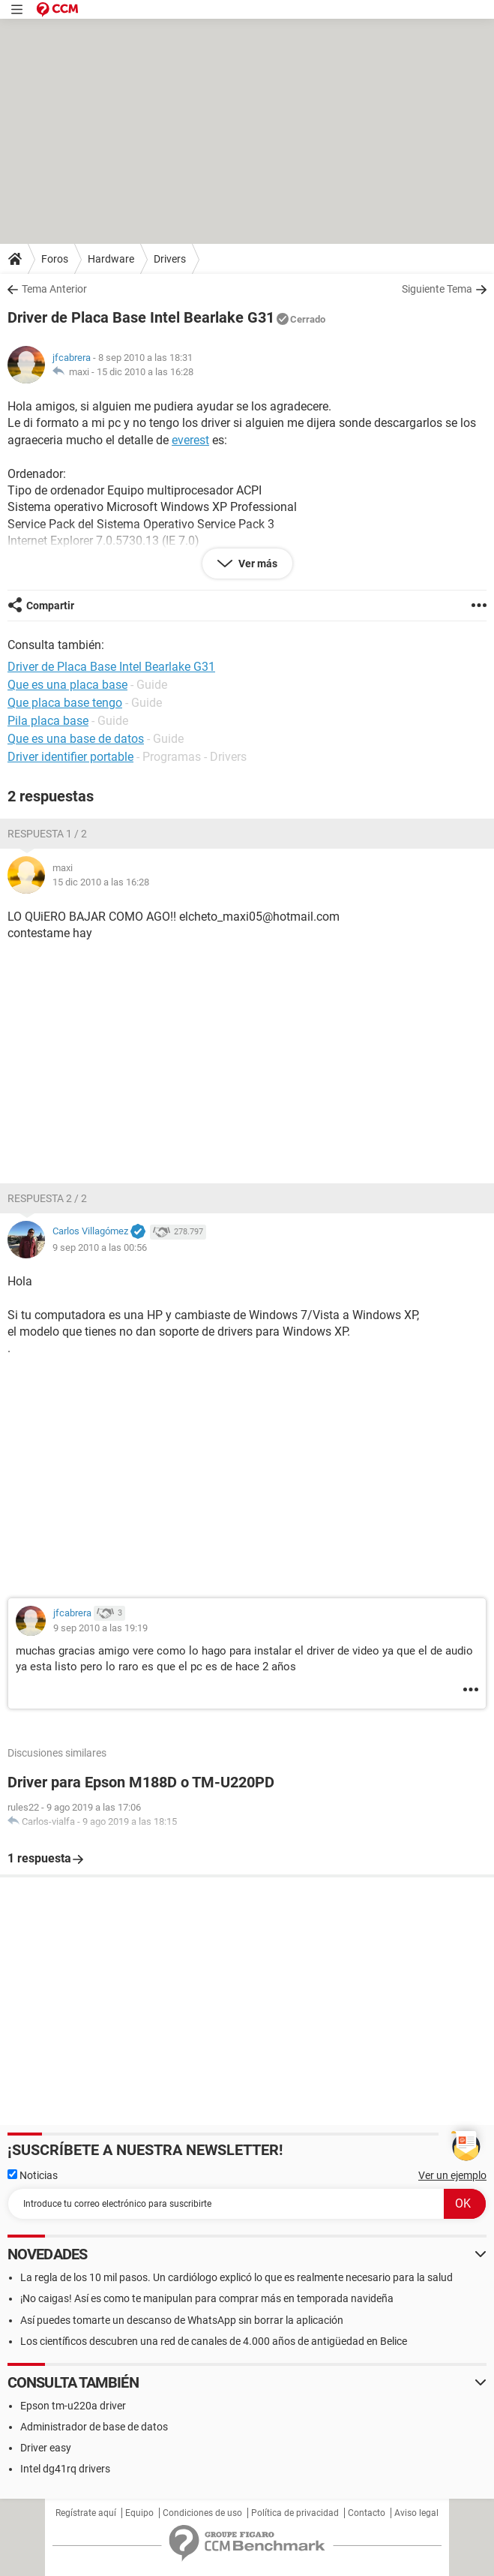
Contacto (366, 2513)
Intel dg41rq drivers (65, 2469)
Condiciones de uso (202, 2513)
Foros (54, 259)
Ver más (256, 564)
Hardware (111, 259)
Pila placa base (47, 721)
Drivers (170, 259)
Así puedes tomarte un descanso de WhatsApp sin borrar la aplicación (181, 2320)
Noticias (32, 2175)
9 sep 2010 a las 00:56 (99, 1247)
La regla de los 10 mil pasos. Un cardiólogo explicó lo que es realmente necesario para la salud (236, 2277)
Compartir (50, 606)
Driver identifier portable (70, 757)
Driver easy (45, 2448)
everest (190, 440)
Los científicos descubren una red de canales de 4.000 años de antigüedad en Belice (213, 2341)
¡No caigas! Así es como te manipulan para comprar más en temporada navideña (207, 2298)
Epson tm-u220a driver (73, 2406)
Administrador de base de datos (94, 2427)
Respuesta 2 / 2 (47, 1198)
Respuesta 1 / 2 (47, 834)
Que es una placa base (67, 685)
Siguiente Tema (437, 289)
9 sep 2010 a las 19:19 (100, 1628)
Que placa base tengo (64, 703)
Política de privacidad (295, 2513)
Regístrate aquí (85, 2513)
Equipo (139, 2513)
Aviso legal (416, 2513)
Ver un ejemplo (452, 2175)
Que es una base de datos (75, 739)
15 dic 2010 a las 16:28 (145, 371)
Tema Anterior (54, 289)
